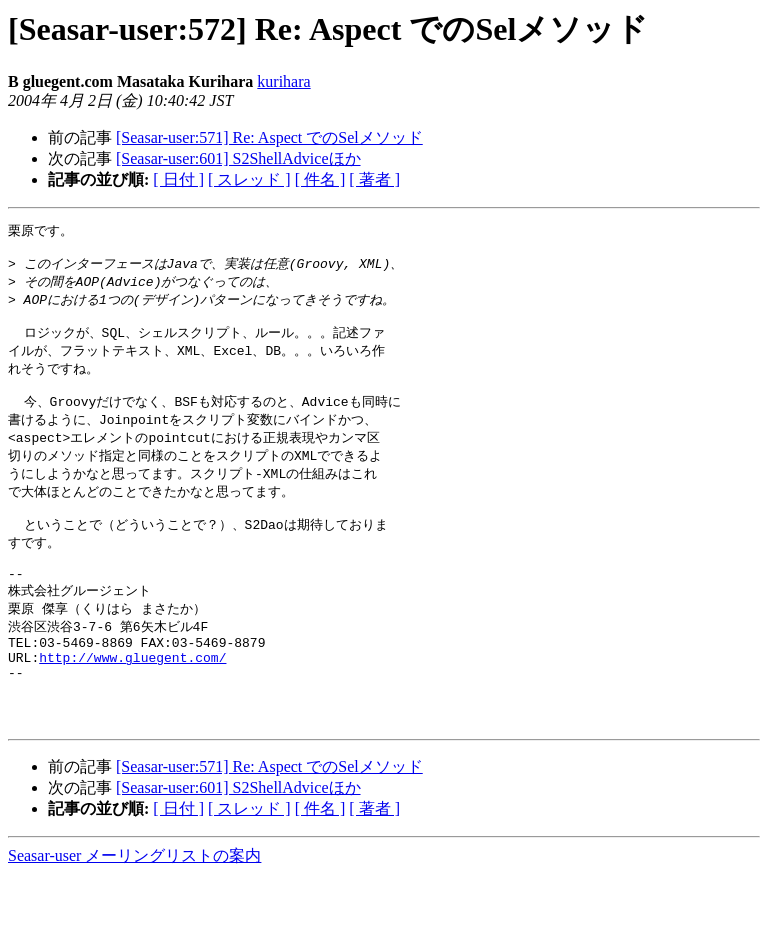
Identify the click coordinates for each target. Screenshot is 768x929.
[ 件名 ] (320, 179)
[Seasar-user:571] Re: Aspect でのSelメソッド (269, 137)
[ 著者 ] (374, 179)
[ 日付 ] (178, 179)
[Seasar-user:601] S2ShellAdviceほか (238, 158)
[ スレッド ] (249, 179)
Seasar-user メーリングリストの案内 (134, 909)
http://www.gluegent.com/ (132, 699)
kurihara (283, 81)
